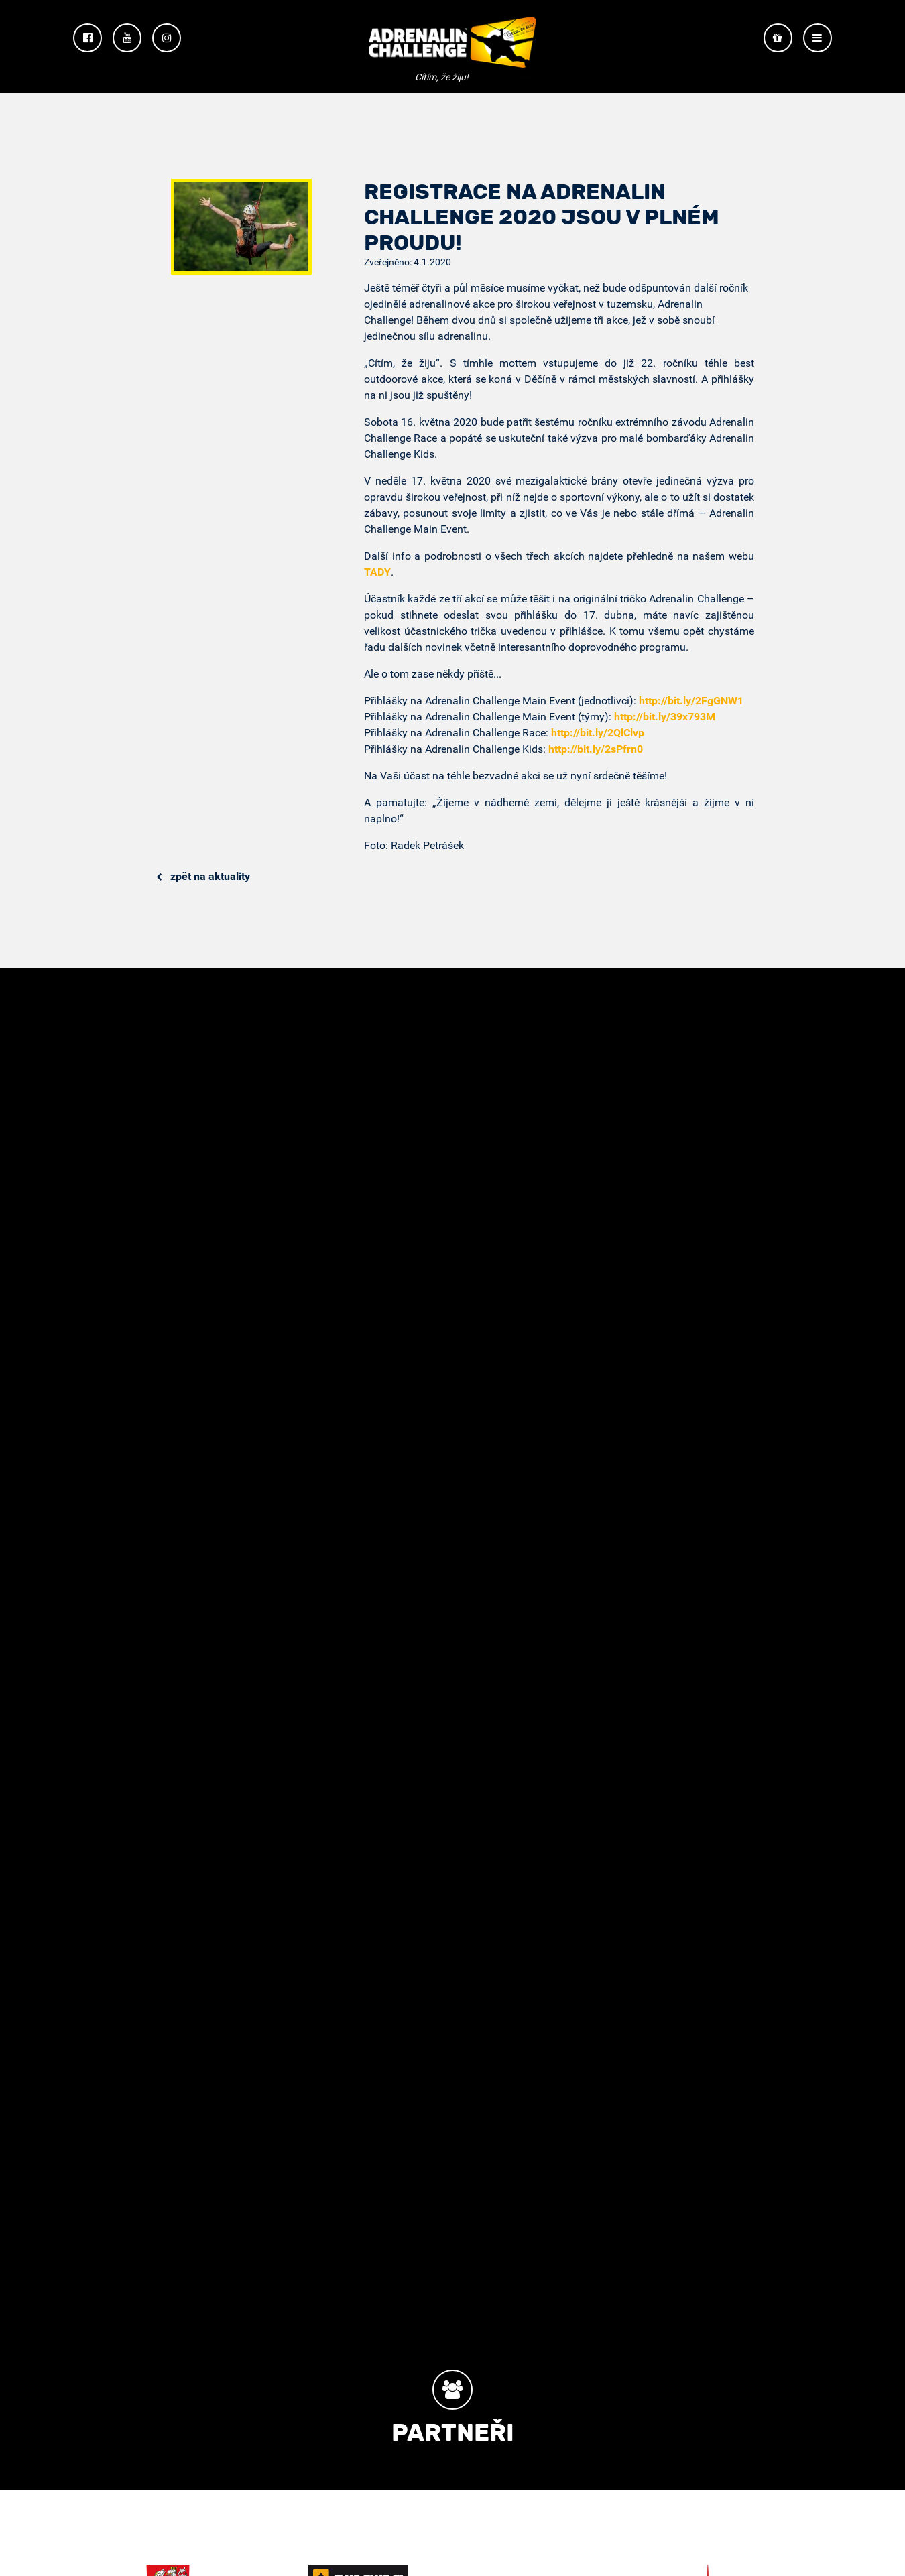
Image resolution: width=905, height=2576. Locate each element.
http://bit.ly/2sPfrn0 (595, 749)
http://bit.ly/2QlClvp (597, 732)
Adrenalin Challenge (452, 48)
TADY (377, 572)
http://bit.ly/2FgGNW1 (691, 700)
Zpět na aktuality (203, 876)
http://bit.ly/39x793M (664, 716)
